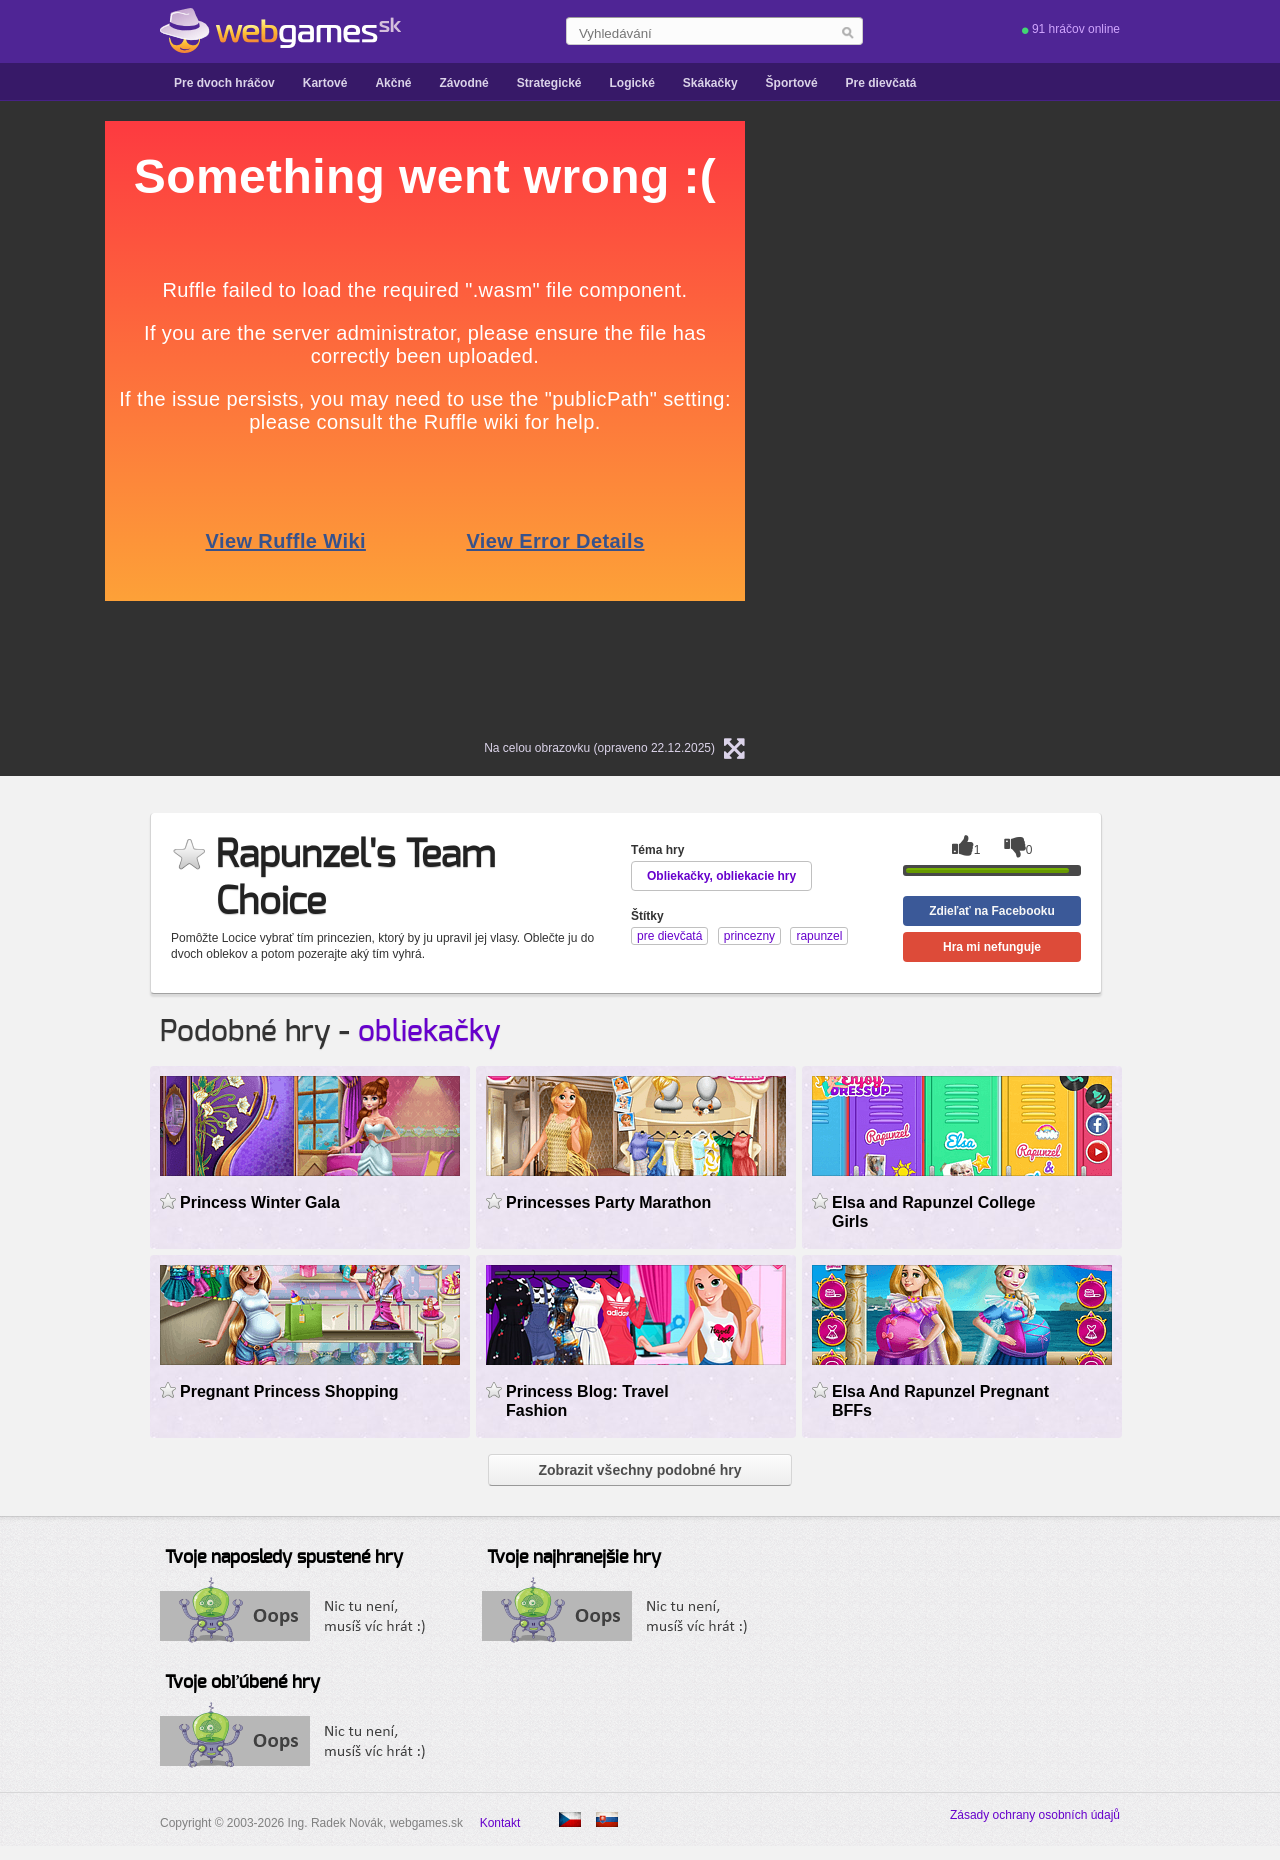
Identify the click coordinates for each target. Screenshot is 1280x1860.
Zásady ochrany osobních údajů (1035, 1815)
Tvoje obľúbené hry (242, 1683)
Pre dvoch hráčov (224, 83)
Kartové (325, 83)
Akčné (393, 83)
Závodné (463, 83)
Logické (631, 83)
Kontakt (500, 1823)
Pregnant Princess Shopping (289, 1391)
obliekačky (429, 1032)
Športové (792, 83)
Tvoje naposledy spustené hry (284, 1558)
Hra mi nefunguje (992, 947)
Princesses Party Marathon (608, 1202)
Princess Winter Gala (260, 1202)
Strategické (549, 83)
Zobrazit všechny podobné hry (639, 1470)
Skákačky (710, 83)
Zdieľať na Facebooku (992, 911)
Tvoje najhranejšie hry (574, 1558)
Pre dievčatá (881, 83)
